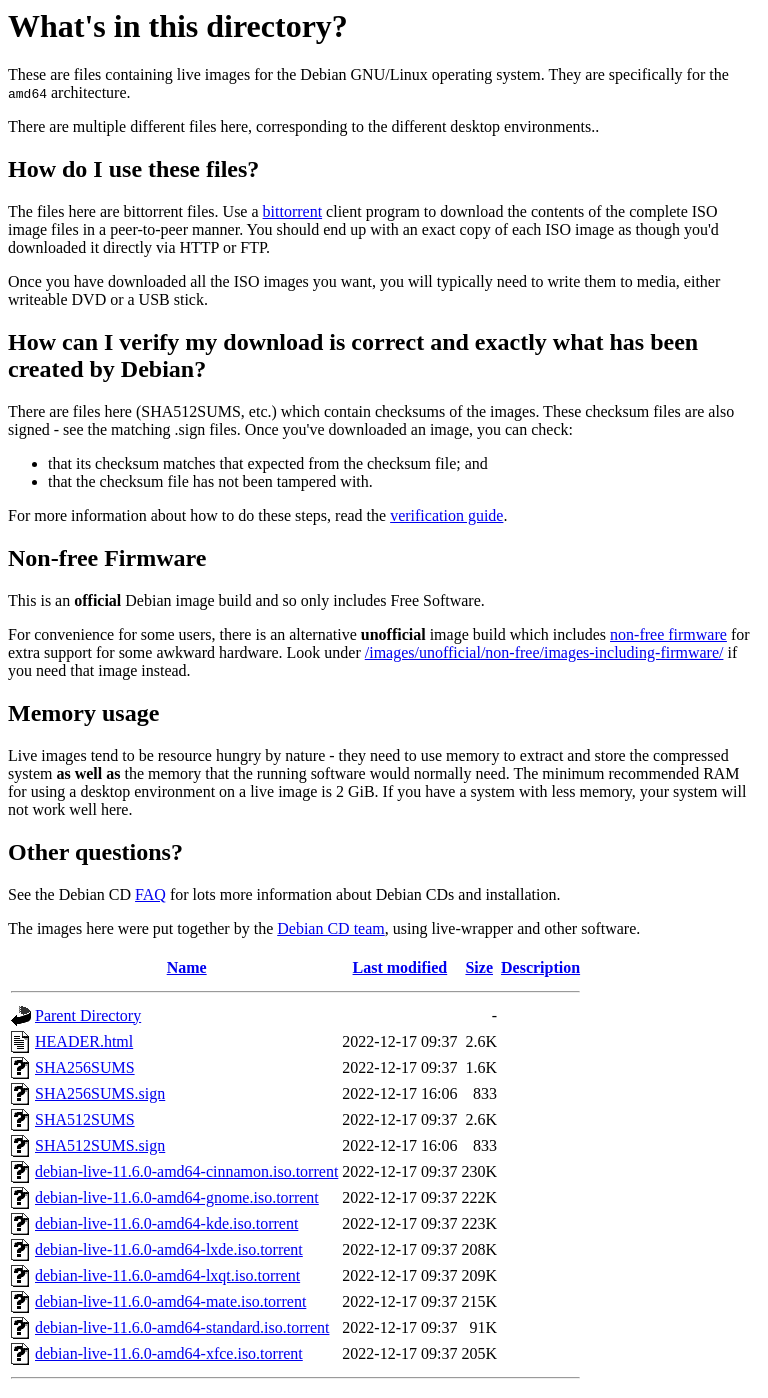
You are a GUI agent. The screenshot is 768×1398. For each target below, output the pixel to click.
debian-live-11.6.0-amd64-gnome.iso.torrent (177, 1197)
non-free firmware (668, 634)
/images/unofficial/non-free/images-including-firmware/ (544, 652)
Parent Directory (88, 1015)
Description (540, 967)
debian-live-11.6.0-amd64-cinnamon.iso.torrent (186, 1171)
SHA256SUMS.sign (100, 1093)
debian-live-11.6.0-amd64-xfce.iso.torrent (169, 1353)
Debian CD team (331, 928)
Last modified (400, 967)
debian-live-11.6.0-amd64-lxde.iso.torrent (169, 1249)
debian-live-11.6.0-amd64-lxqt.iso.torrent (167, 1275)
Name (187, 967)
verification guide (446, 515)
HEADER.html (84, 1041)
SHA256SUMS (85, 1067)
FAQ (150, 894)
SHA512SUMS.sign (100, 1145)
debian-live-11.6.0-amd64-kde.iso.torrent (166, 1223)
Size (479, 967)
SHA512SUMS (85, 1119)
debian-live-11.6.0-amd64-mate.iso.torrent (170, 1301)
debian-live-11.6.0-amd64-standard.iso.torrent (182, 1327)
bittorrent (293, 211)
